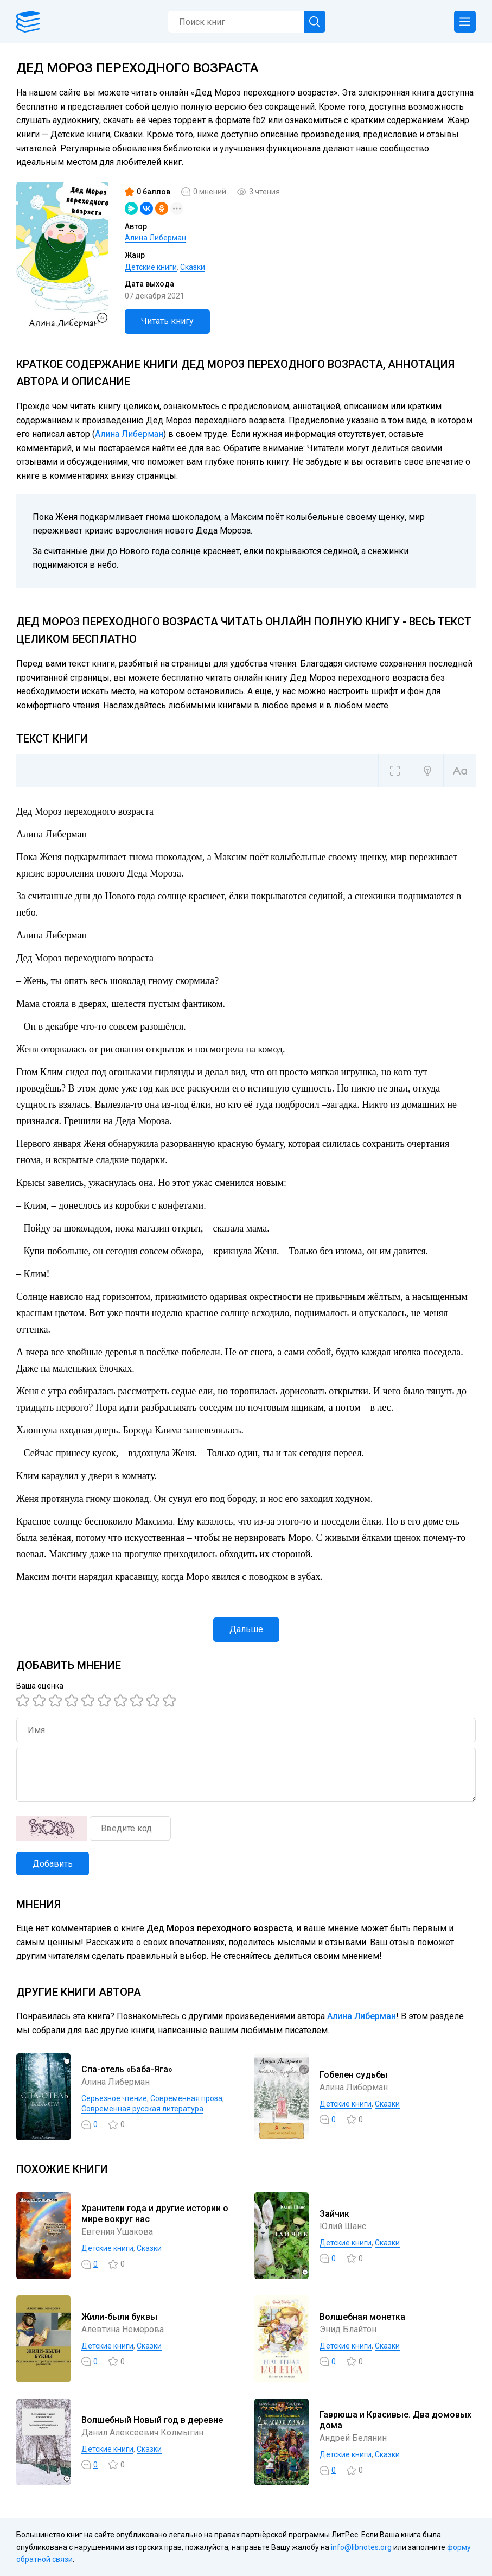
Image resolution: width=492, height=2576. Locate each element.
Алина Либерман (155, 237)
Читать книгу (167, 321)
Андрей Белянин (353, 2438)
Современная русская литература (142, 2108)
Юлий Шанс (343, 2226)
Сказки (192, 267)
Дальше (246, 1629)
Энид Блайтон (348, 2329)
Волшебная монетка (362, 2317)
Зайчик (334, 2214)
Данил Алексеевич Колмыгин (142, 2432)
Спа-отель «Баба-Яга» (126, 2069)
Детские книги (151, 267)
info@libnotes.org (361, 2547)
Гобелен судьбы (354, 2075)
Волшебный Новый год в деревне (152, 2420)
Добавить (53, 1863)
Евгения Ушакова (117, 2231)
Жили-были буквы (119, 2317)
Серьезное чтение (114, 2098)
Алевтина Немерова (122, 2329)
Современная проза (186, 2098)
